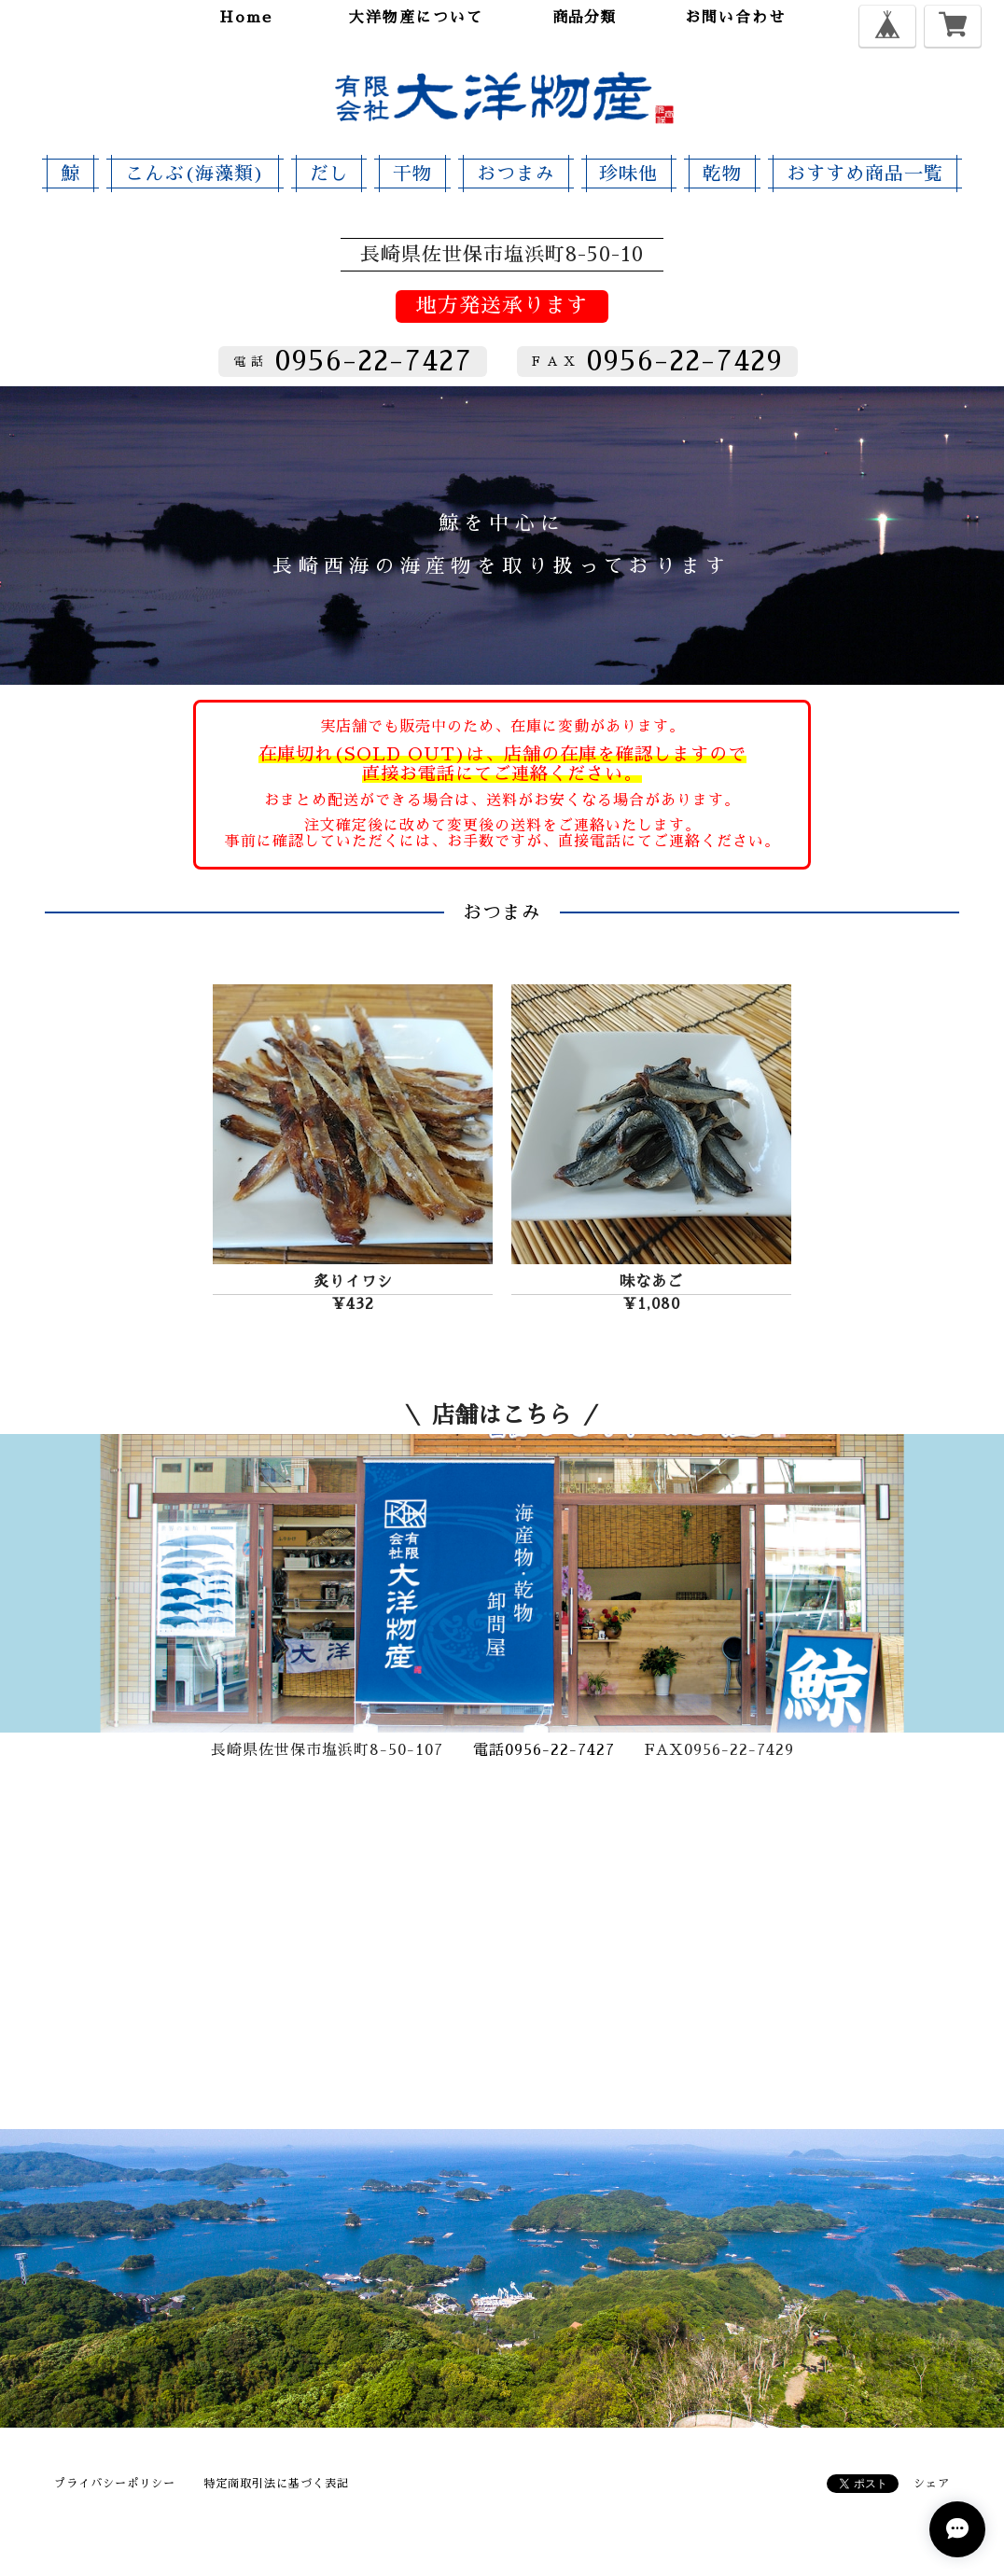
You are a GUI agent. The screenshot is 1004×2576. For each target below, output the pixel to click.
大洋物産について (416, 17)
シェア (931, 2483)
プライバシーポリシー (114, 2483)
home (245, 17)
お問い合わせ (735, 17)
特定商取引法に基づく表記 (276, 2483)
